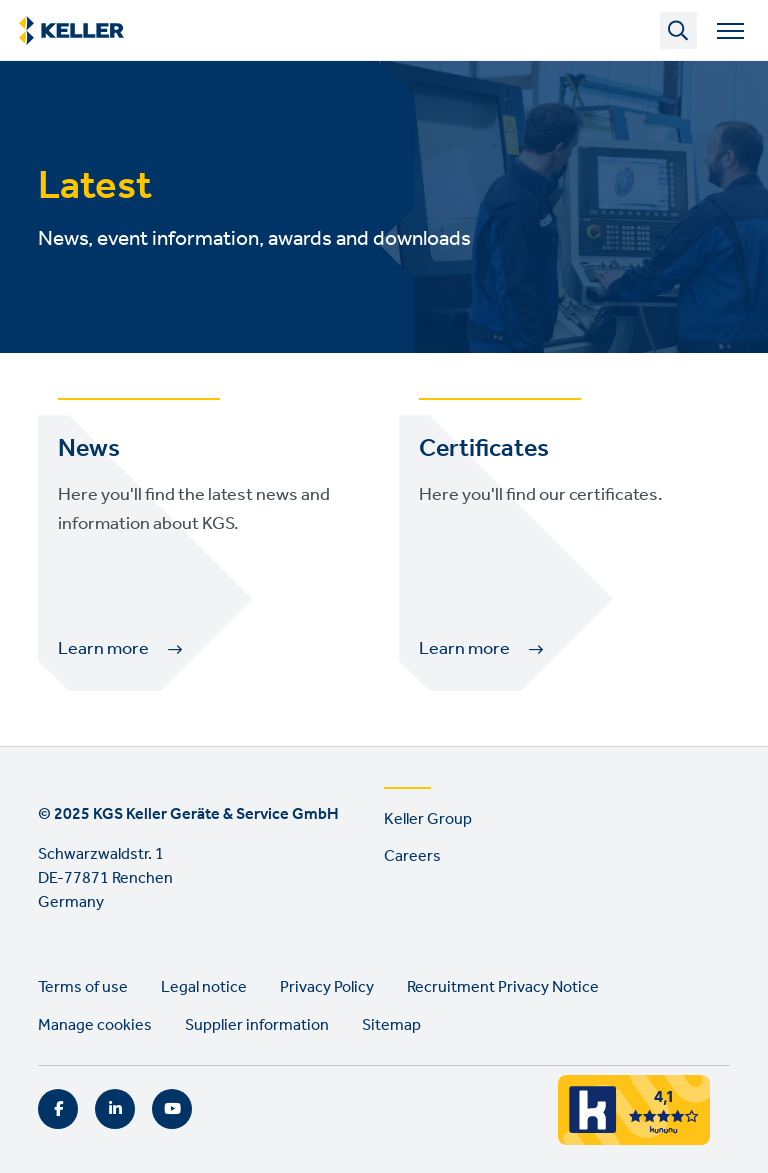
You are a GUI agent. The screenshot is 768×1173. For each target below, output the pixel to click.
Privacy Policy (327, 987)
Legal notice (204, 987)
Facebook (58, 1109)
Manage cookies (95, 1025)
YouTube (172, 1109)
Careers (412, 856)
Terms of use (83, 987)
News (89, 449)
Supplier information (257, 1025)
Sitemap (391, 1025)
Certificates (484, 449)
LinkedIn (115, 1109)
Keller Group (428, 819)
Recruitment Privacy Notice (503, 987)
